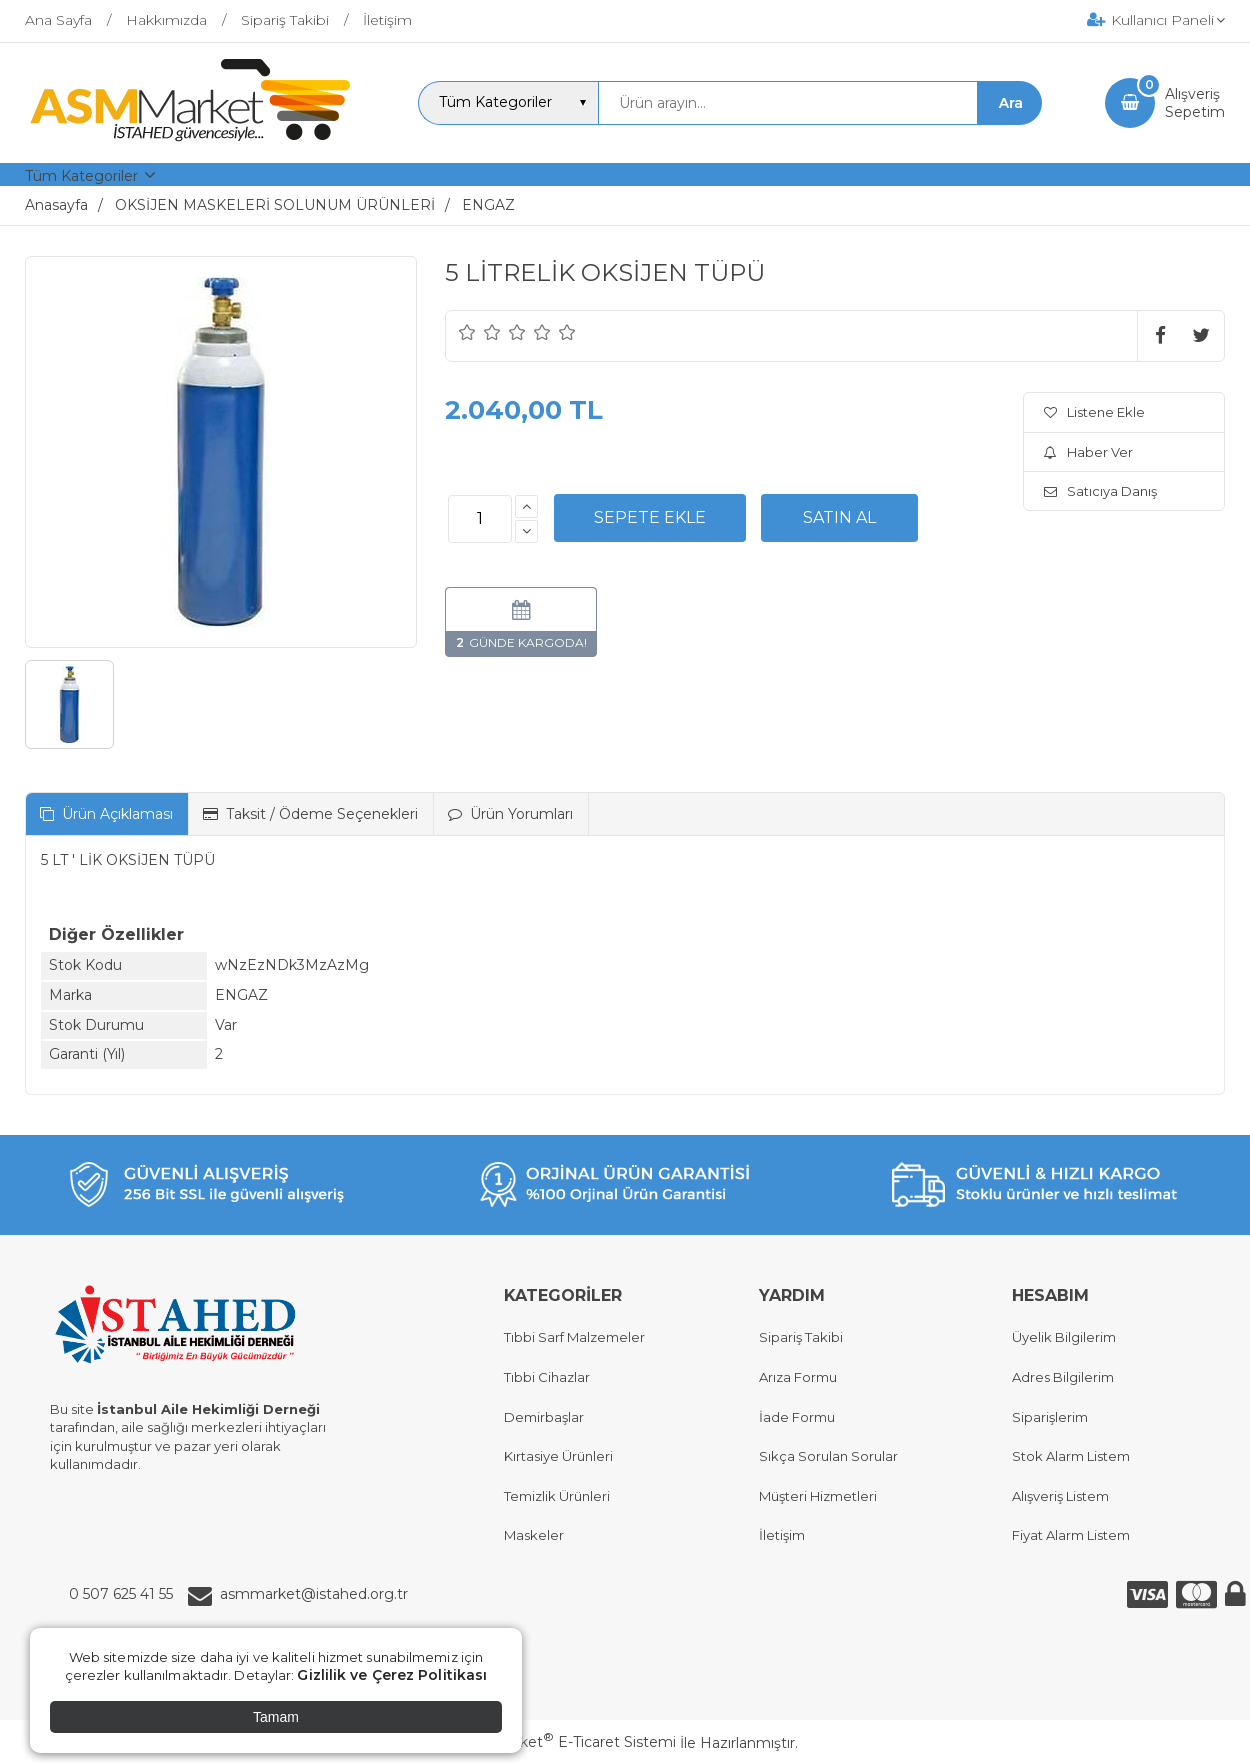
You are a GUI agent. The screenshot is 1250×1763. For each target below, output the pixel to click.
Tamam (276, 1717)
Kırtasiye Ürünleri (558, 1456)
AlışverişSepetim (1195, 103)
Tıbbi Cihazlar (547, 1377)
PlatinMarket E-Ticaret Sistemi (564, 1742)
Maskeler (534, 1535)
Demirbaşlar (544, 1417)
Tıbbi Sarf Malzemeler (574, 1337)
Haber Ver (1088, 452)
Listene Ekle (1094, 412)
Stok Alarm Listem (1071, 1456)
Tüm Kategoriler (81, 176)
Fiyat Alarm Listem (1071, 1535)
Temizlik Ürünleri (557, 1496)
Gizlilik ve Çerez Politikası (392, 1675)
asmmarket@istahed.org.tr (314, 1594)
